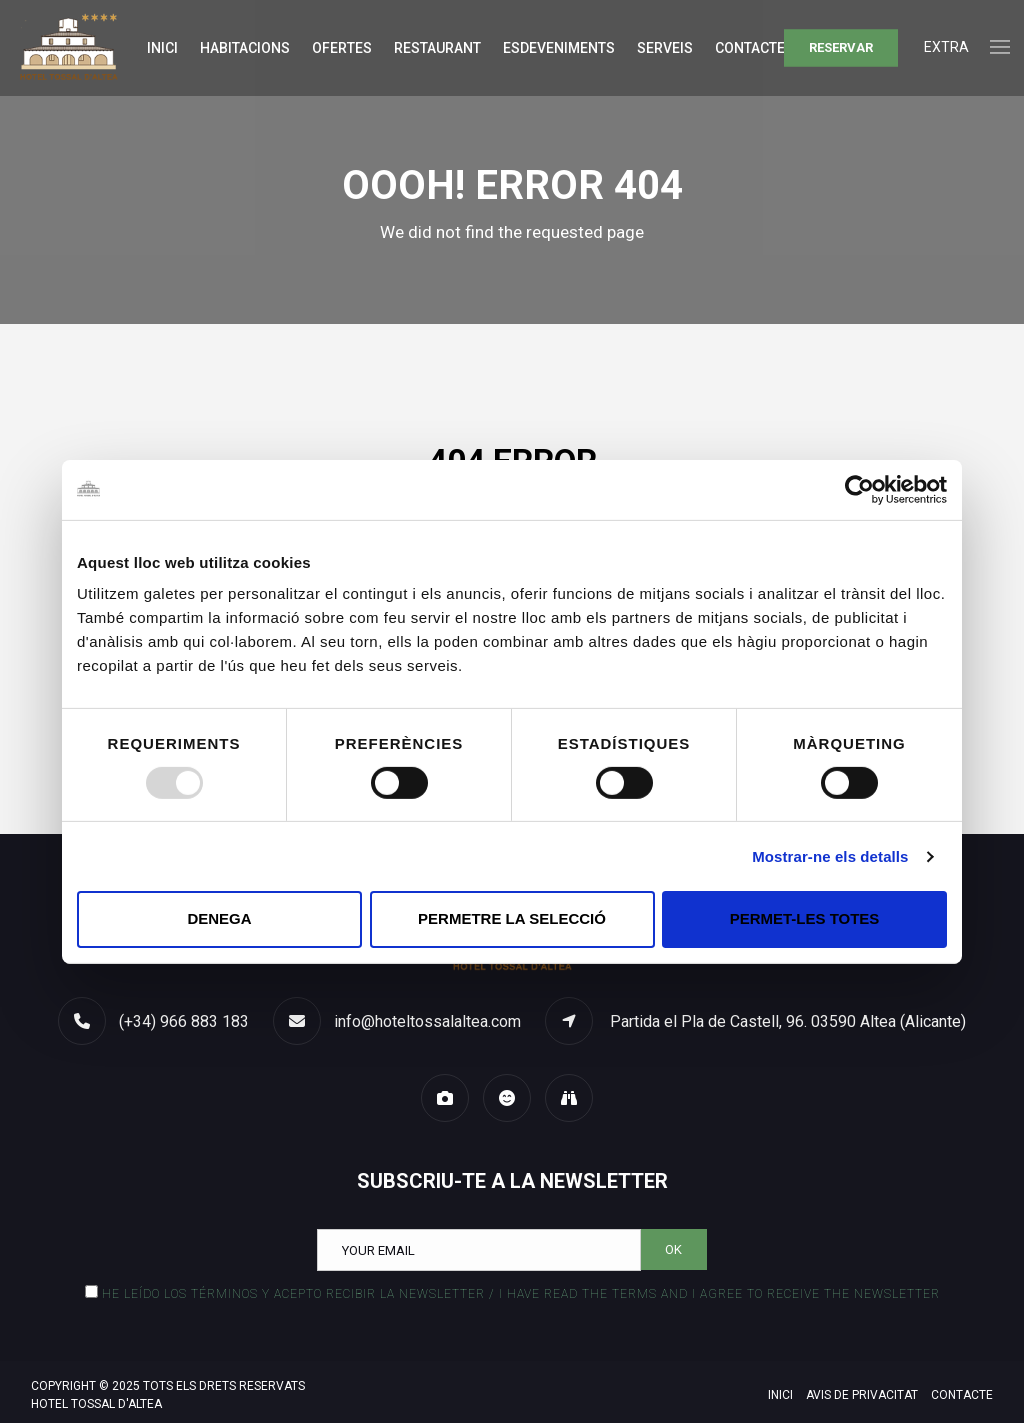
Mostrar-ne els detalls (830, 856)
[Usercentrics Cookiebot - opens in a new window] (859, 489)
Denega (219, 918)
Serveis (665, 48)
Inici (162, 48)
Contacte (750, 48)
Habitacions (245, 48)
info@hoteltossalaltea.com (427, 1021)
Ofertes (342, 48)
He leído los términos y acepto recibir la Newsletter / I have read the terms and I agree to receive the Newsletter (521, 1294)
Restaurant (437, 48)
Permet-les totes (805, 918)
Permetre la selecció (512, 918)
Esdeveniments (559, 48)
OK (673, 1249)
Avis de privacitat (862, 1395)
